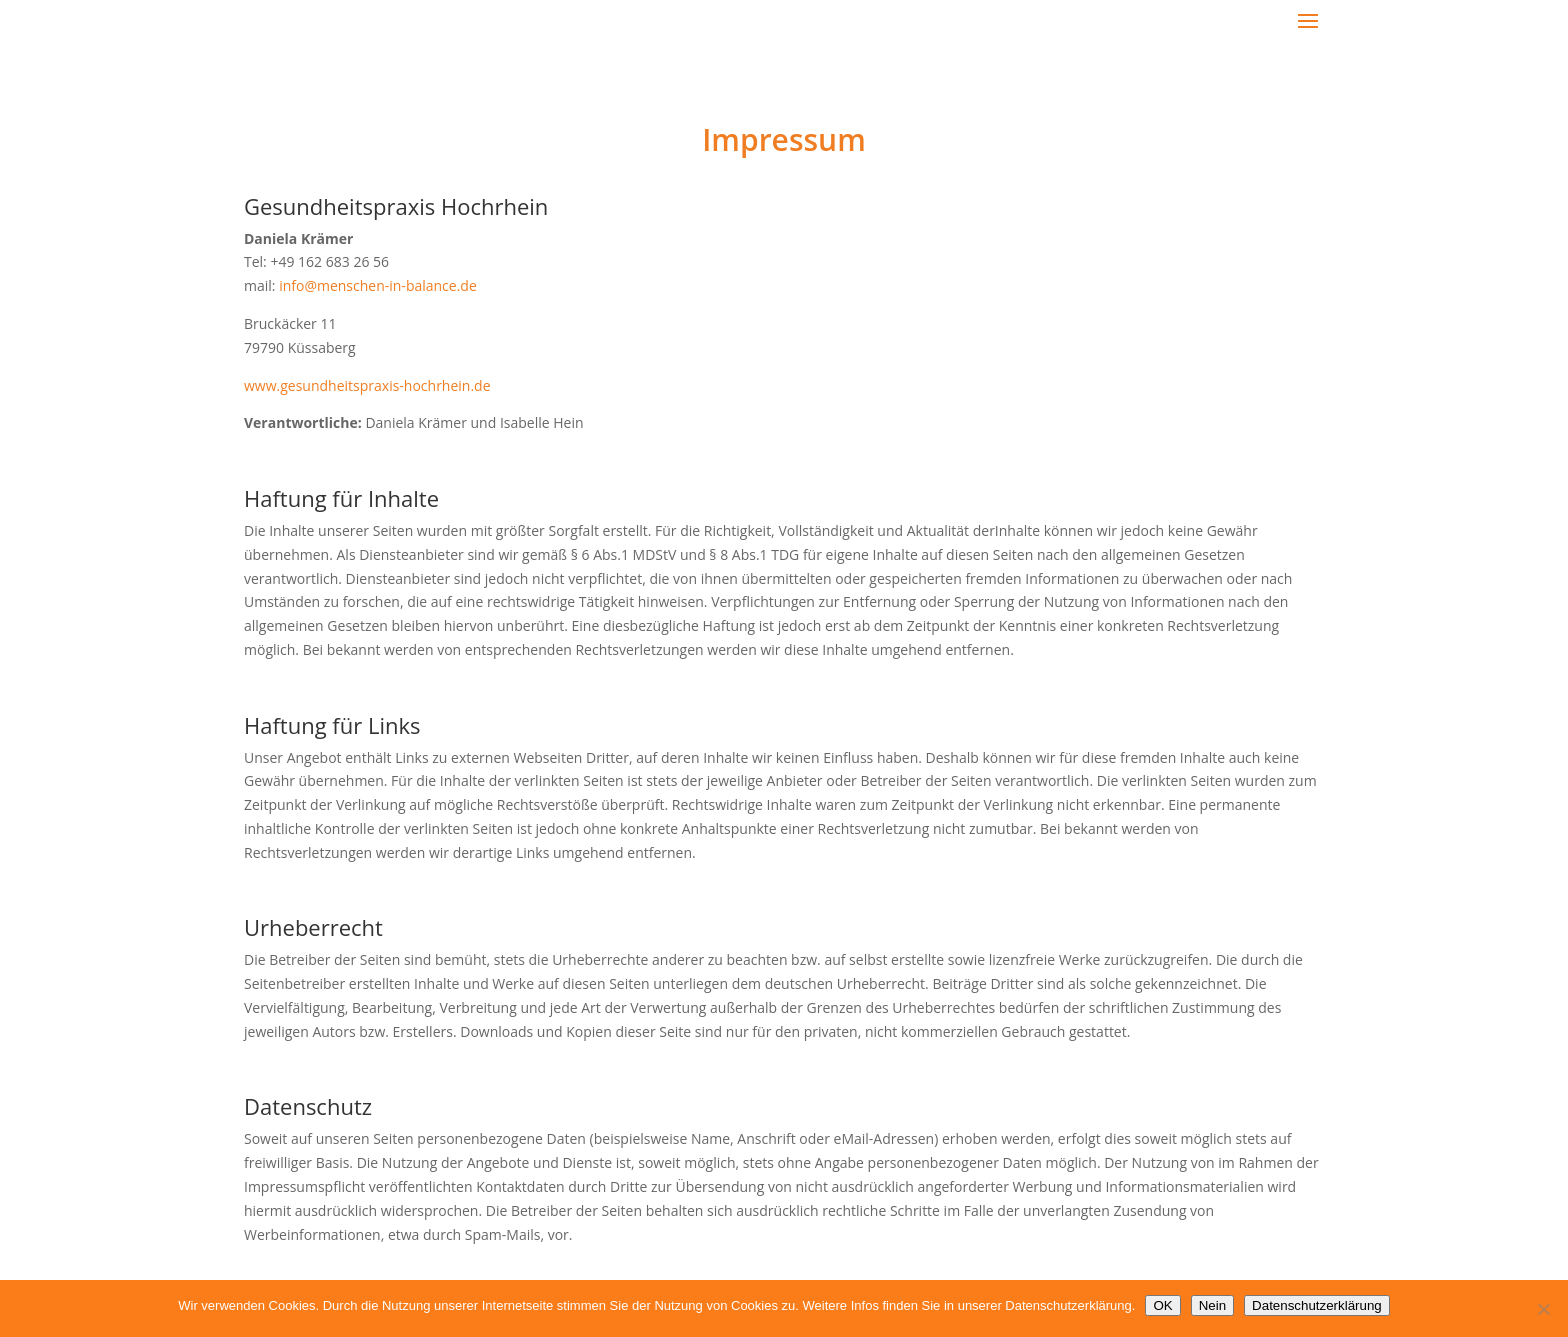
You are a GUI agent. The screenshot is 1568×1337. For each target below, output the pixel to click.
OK (1162, 1305)
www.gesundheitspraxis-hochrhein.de (367, 385)
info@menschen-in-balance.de (378, 285)
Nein (1212, 1305)
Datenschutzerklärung (1317, 1305)
